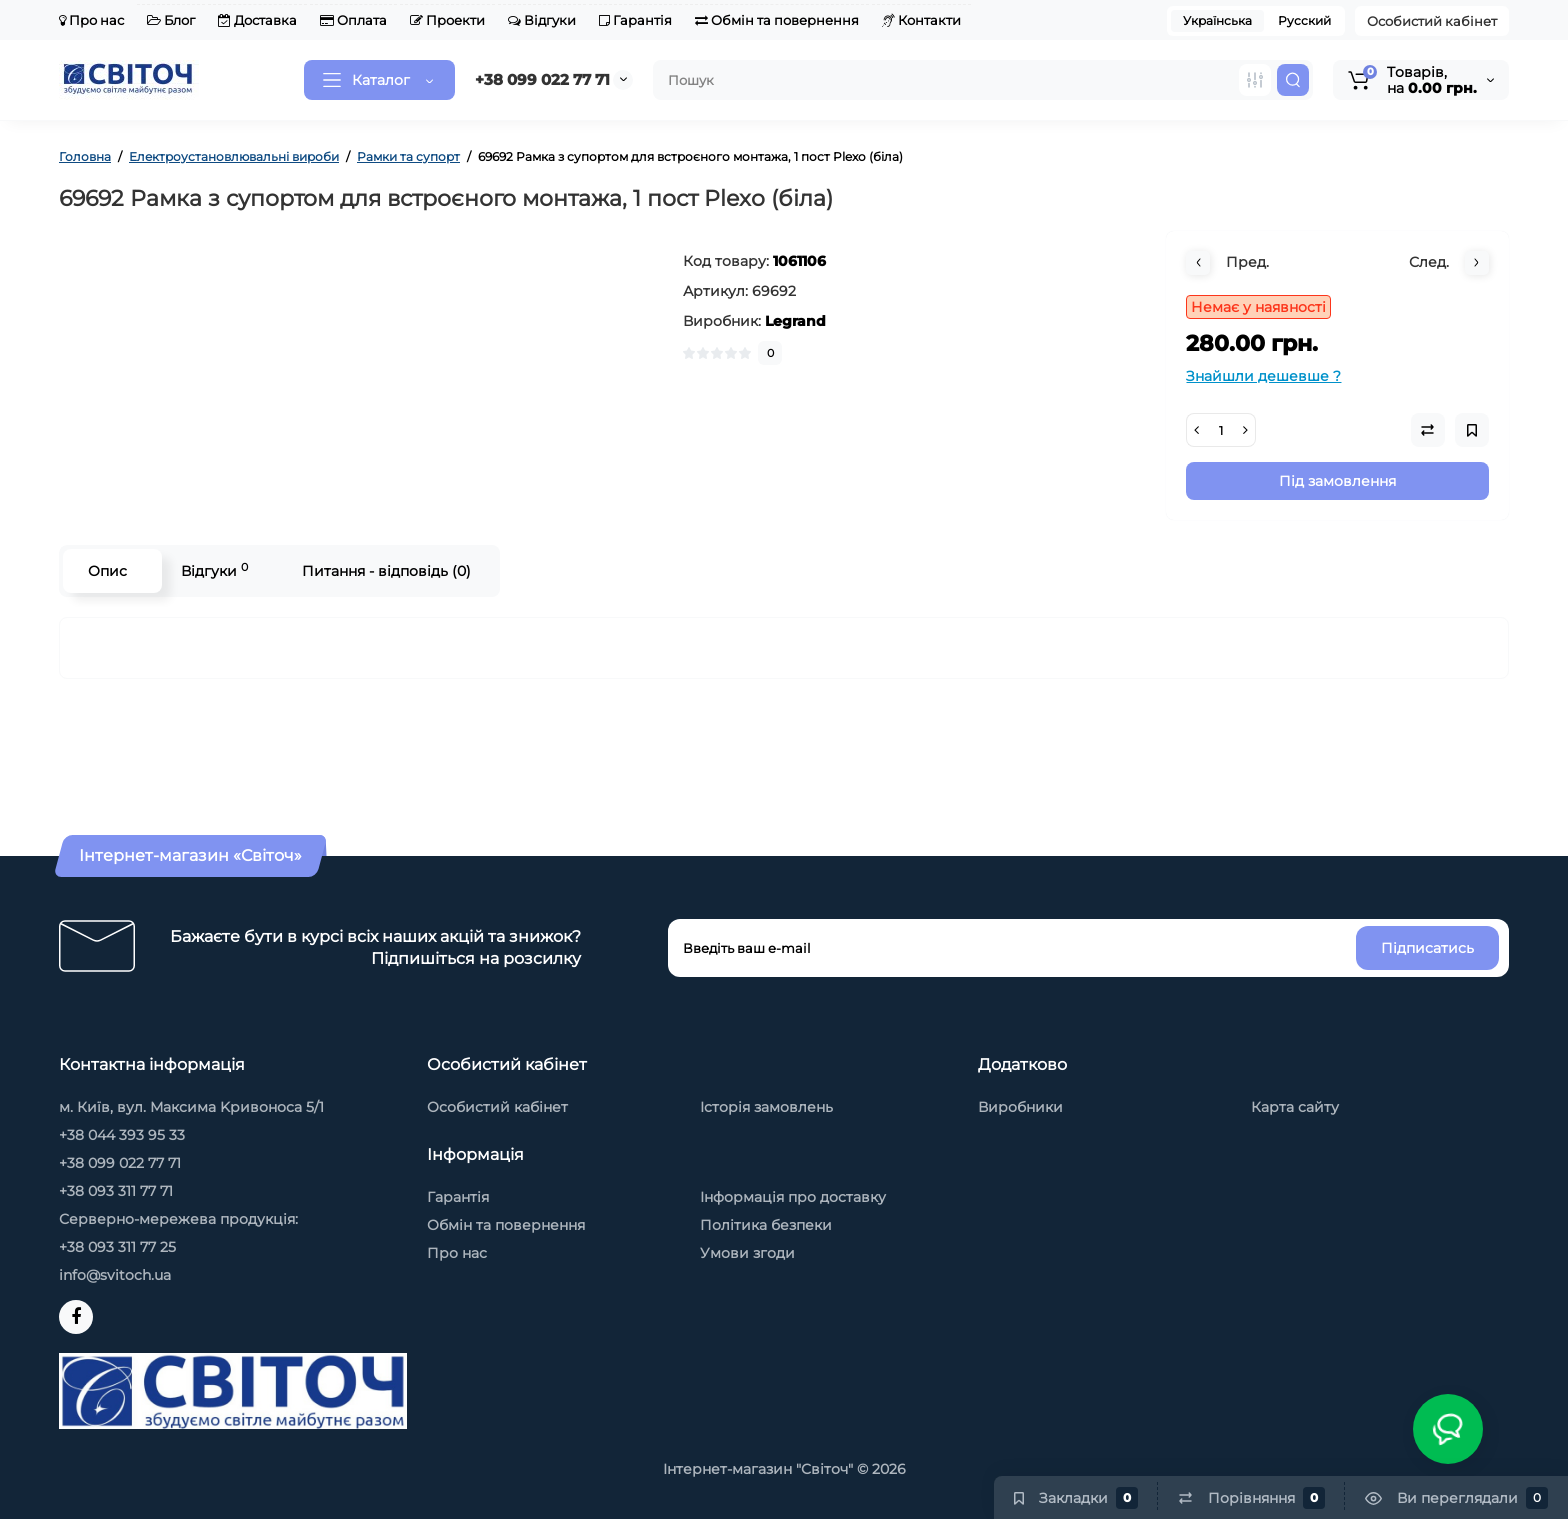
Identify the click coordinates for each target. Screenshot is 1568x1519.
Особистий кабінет (1432, 21)
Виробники (1020, 1107)
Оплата (353, 20)
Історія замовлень (766, 1107)
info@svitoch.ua (115, 1275)
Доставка (257, 20)
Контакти (921, 20)
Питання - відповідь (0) (386, 571)
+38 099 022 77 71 (542, 79)
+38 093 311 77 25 (117, 1247)
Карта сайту (1295, 1107)
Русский (1304, 20)
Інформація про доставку (793, 1197)
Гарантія (635, 20)
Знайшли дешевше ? (1263, 376)
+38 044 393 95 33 (122, 1135)
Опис (107, 571)
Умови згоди (747, 1253)
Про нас (91, 20)
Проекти (447, 20)
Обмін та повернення (777, 20)
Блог (171, 20)
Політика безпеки (766, 1225)
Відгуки (542, 20)
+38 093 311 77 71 (116, 1191)
